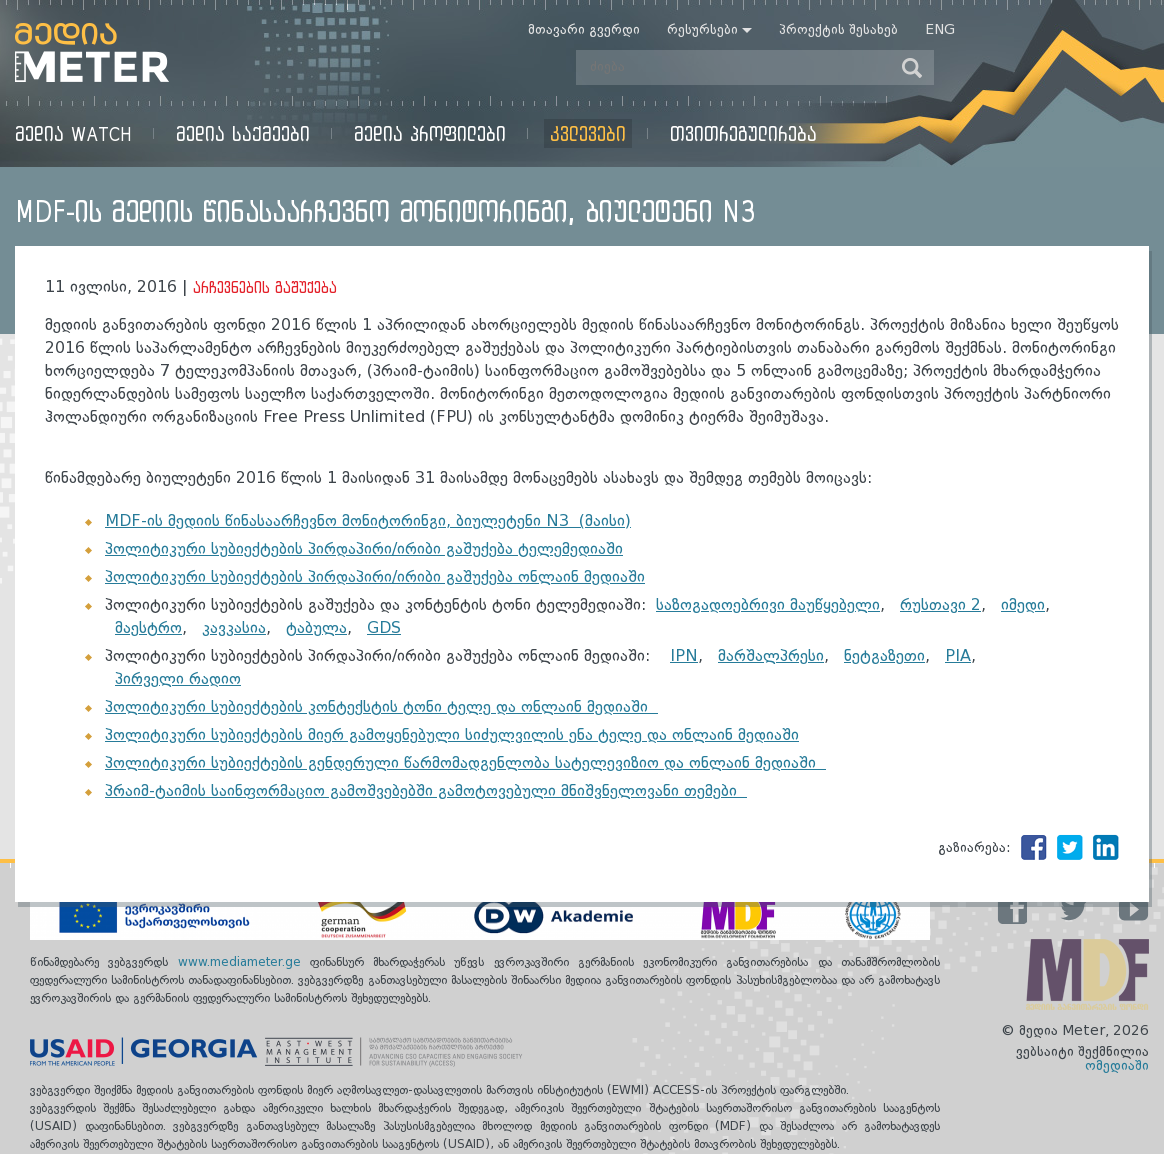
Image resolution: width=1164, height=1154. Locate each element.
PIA (958, 657)
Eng (940, 30)
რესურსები (702, 30)
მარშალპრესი (771, 657)
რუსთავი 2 (940, 606)
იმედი (1023, 606)
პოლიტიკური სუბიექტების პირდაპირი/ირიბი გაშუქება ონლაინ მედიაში (375, 578)
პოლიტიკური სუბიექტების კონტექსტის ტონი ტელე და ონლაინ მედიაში (381, 708)
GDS (384, 629)
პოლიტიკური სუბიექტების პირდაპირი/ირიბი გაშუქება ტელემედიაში (364, 550)
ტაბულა (316, 629)
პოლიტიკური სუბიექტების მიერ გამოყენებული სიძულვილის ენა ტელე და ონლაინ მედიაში (452, 736)
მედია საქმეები (243, 133)
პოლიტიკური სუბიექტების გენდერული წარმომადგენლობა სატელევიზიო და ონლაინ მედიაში (465, 764)
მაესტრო (148, 629)
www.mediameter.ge (244, 963)
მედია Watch (73, 133)
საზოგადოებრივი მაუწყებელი (768, 606)
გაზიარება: (974, 848)
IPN (684, 657)
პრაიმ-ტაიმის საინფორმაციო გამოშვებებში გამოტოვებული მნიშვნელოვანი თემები (426, 792)
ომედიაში (1117, 1066)
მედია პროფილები (430, 133)
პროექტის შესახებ (838, 30)
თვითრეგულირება (743, 133)
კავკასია (234, 629)
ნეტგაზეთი (884, 657)
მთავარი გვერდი (584, 30)
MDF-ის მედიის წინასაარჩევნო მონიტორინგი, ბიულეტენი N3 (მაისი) (368, 522)
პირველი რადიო (178, 680)
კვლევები (588, 133)
